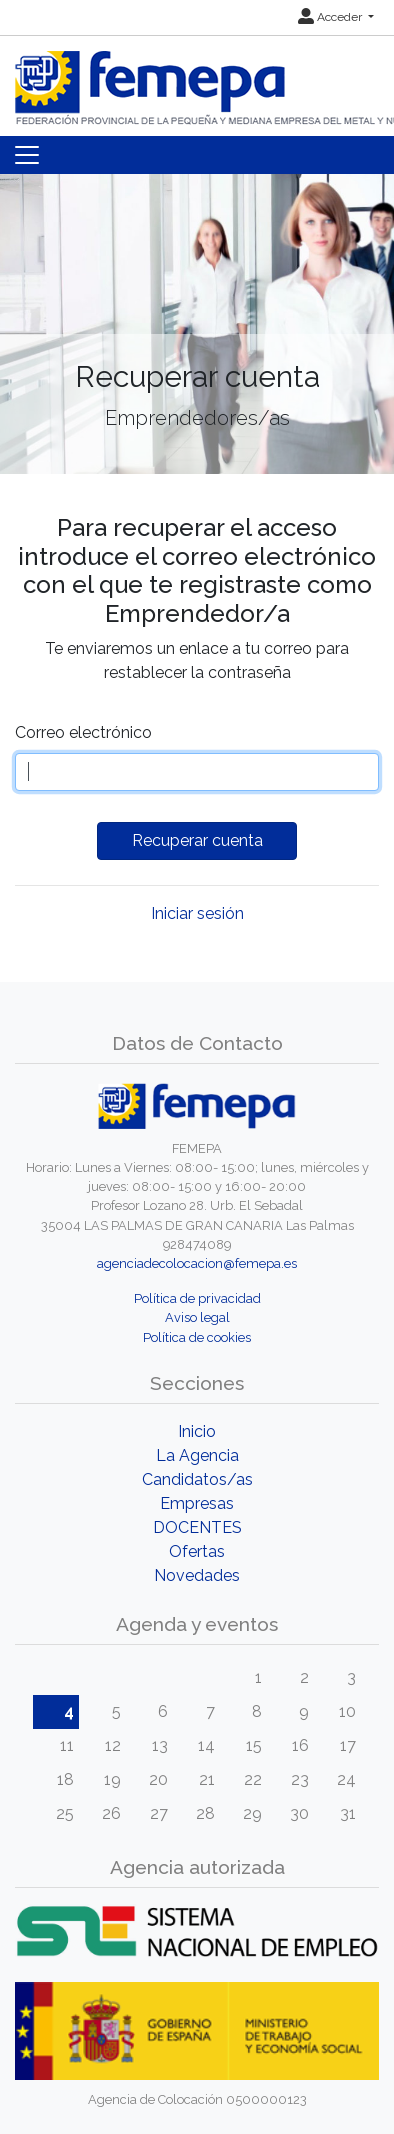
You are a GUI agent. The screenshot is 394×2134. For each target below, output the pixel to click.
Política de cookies (197, 1337)
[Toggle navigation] (27, 155)
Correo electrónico (83, 732)
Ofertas (197, 1551)
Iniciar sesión (197, 913)
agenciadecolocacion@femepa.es (197, 1263)
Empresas (197, 1503)
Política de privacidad (197, 1298)
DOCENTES (197, 1527)
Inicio (197, 1431)
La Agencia (197, 1455)
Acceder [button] (331, 17)
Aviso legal (197, 1317)
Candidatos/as (197, 1479)
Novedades (197, 1575)
